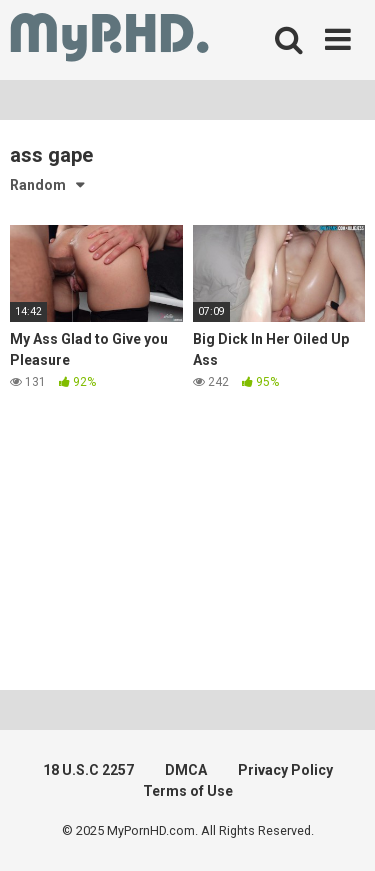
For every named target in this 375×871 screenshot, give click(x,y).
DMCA (186, 770)
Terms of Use (188, 791)
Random (38, 185)
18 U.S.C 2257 (88, 770)
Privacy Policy (285, 770)
